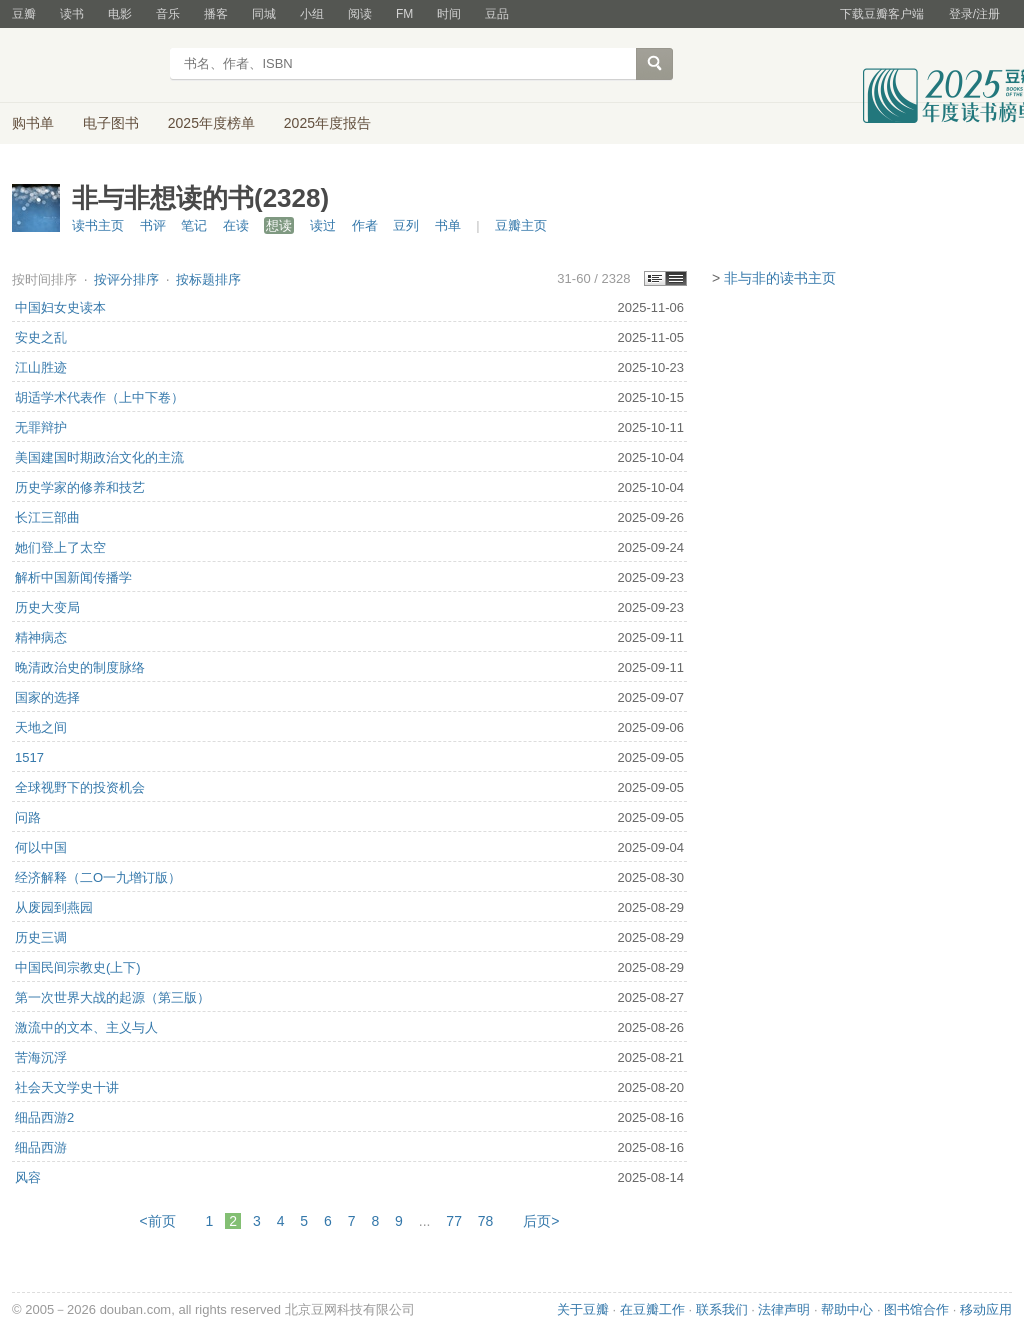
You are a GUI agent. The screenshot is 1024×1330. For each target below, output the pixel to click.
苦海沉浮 (41, 1057)
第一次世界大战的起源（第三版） (112, 997)
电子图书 (111, 123)
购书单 (33, 123)
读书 (72, 14)
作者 (365, 225)
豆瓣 (24, 14)
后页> (541, 1221)
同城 (264, 14)
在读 (236, 225)
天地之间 (41, 727)
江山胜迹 (41, 367)
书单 (448, 225)
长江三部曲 (47, 517)
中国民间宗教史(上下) (78, 967)
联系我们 (722, 1309)
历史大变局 (47, 607)
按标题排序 (208, 279)
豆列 (406, 225)
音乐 (168, 14)
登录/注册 (974, 14)
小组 (312, 14)
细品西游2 (44, 1117)
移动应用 (986, 1309)
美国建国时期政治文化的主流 (99, 457)
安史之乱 (41, 337)
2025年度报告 (327, 123)
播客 (216, 14)
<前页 (158, 1221)
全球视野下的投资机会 (80, 787)
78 (486, 1221)
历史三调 (41, 937)
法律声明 (784, 1309)
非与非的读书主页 (780, 278)
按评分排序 (128, 279)
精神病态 (41, 637)
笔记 (194, 225)
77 (454, 1221)
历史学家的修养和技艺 (80, 487)
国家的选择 (47, 697)
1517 (29, 757)
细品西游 (41, 1147)
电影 (120, 14)
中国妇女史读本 (60, 307)
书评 (153, 225)
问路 (28, 817)
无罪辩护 (41, 427)
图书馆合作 (916, 1309)
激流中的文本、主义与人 (86, 1027)
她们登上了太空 (60, 547)
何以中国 (41, 847)
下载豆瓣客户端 (882, 14)
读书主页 (98, 225)
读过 (323, 225)
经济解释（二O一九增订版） (98, 877)
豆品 (497, 14)
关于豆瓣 (583, 1309)
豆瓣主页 (521, 225)
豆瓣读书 (84, 66)
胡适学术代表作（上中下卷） (99, 397)
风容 (28, 1177)
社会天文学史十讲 (67, 1087)
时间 (449, 14)
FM (404, 14)
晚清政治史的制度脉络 (80, 667)
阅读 (360, 14)
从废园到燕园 (54, 907)
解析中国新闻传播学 (73, 577)
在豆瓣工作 (652, 1309)
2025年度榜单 (211, 123)
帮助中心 (847, 1309)
